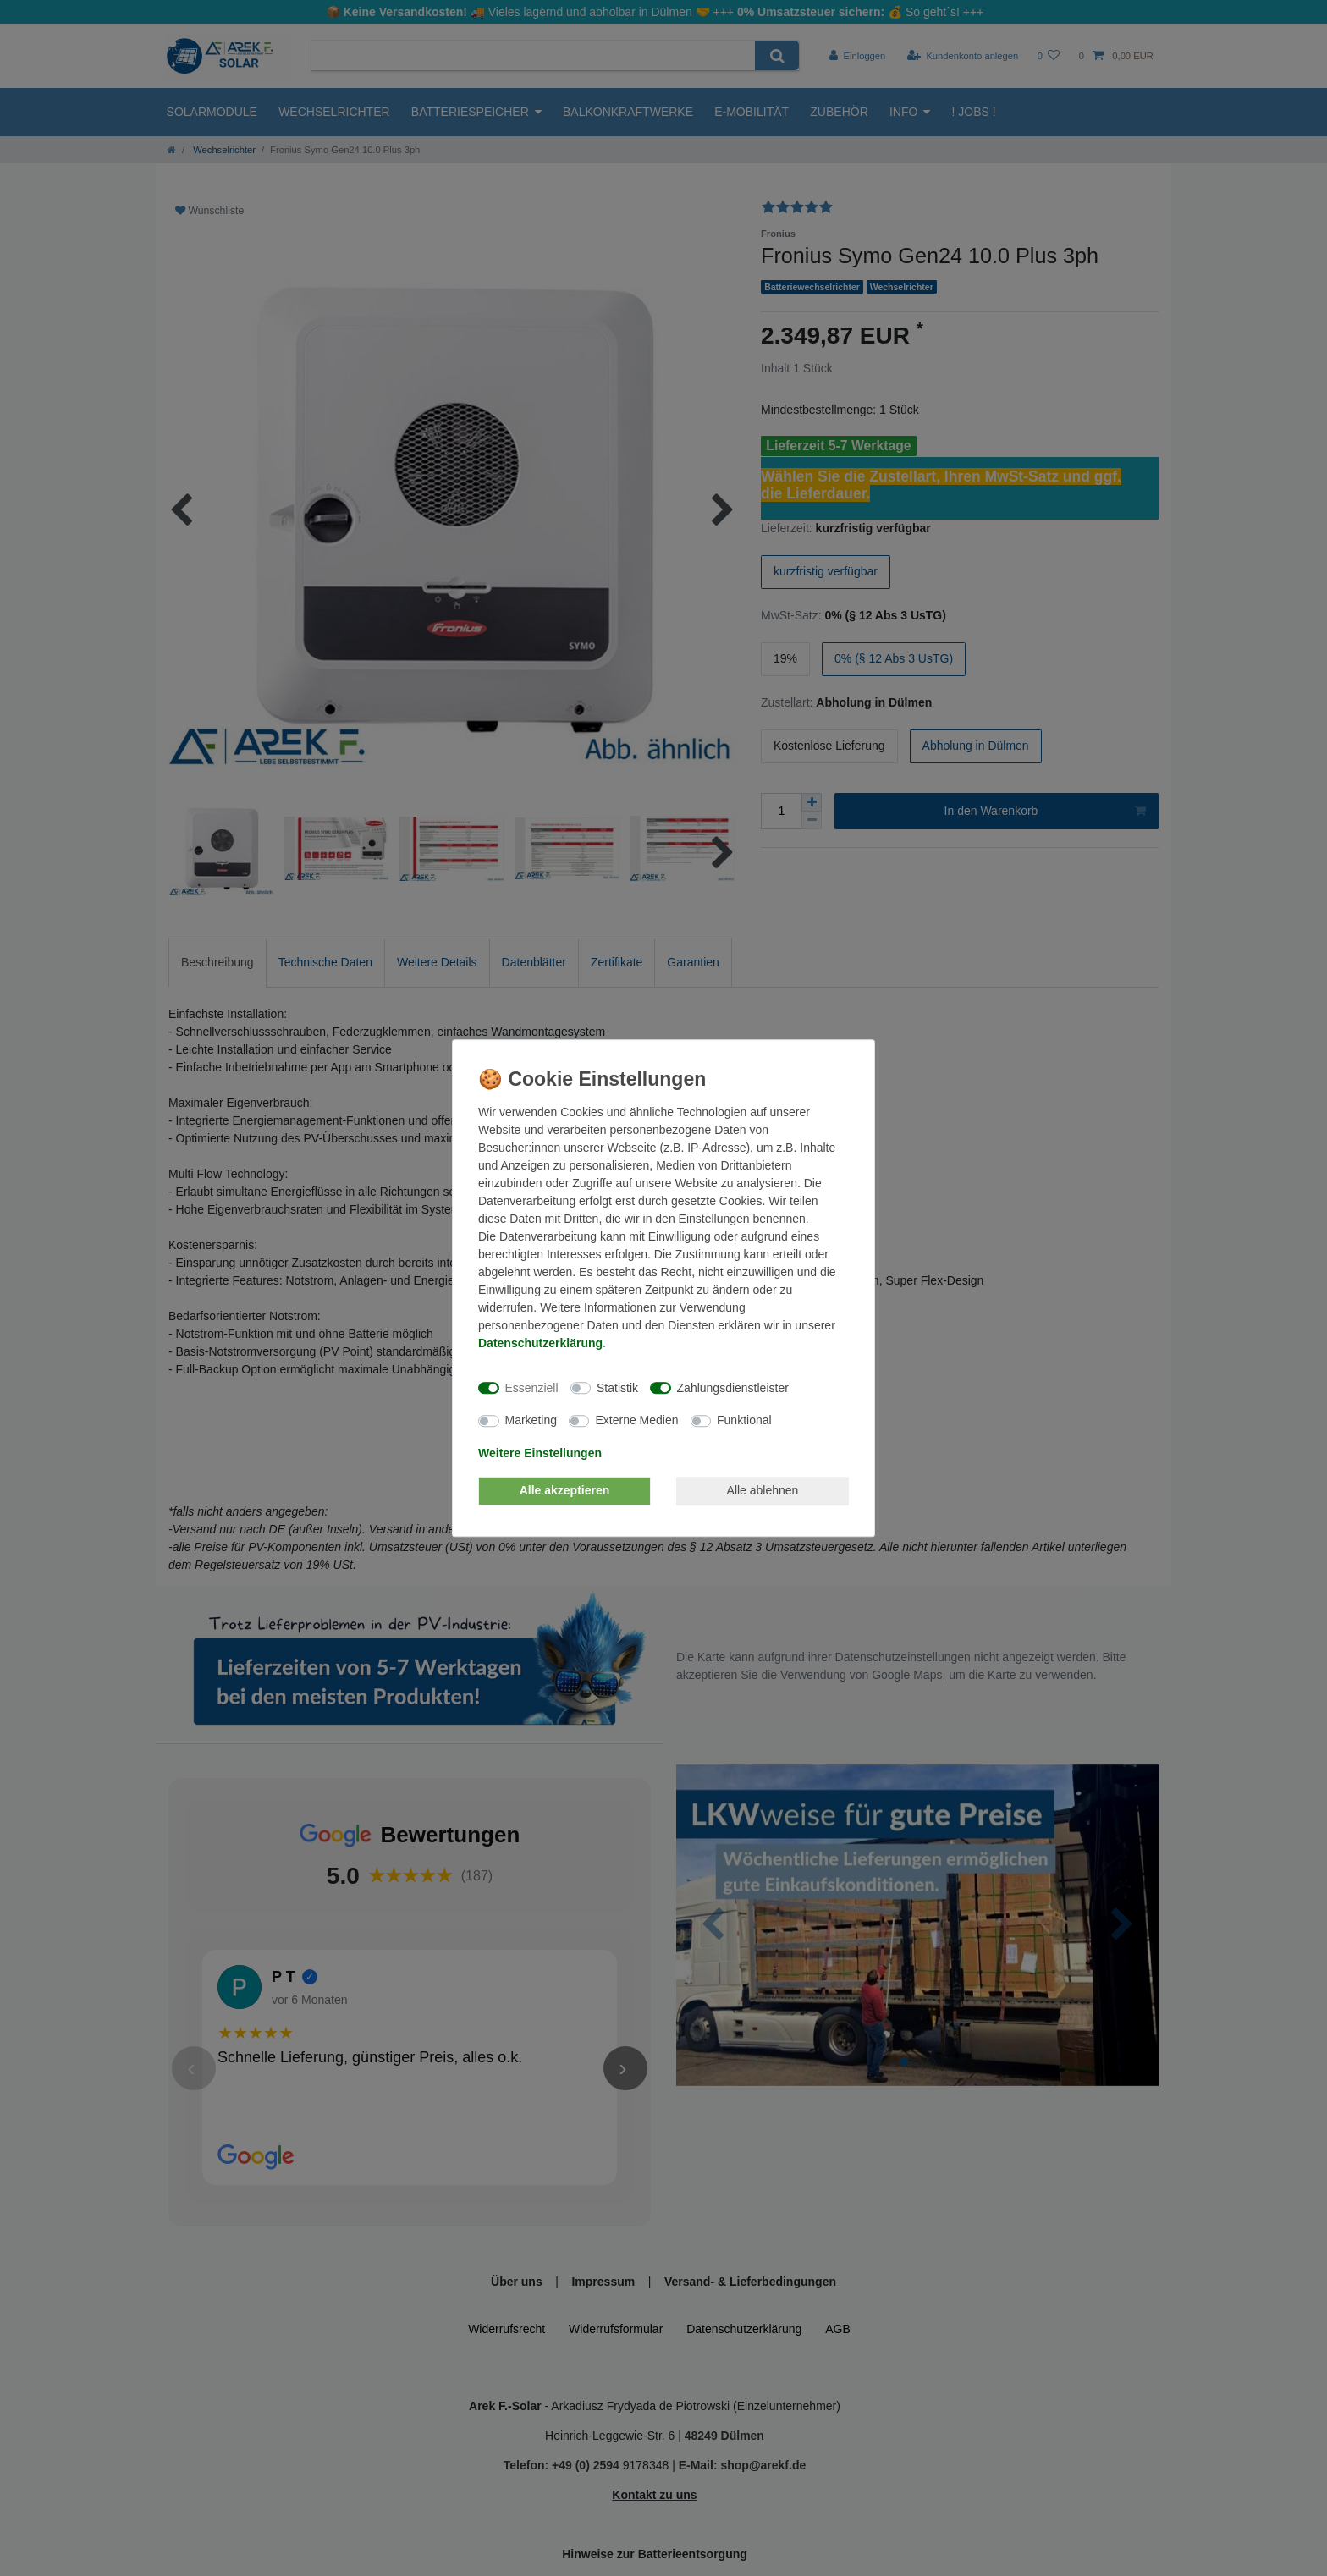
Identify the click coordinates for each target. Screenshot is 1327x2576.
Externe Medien (636, 1420)
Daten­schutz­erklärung (540, 1343)
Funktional (744, 1420)
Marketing (531, 1420)
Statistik (617, 1388)
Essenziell (532, 1388)
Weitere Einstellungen (540, 1453)
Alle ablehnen (763, 1490)
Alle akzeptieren (565, 1490)
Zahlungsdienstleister (733, 1388)
